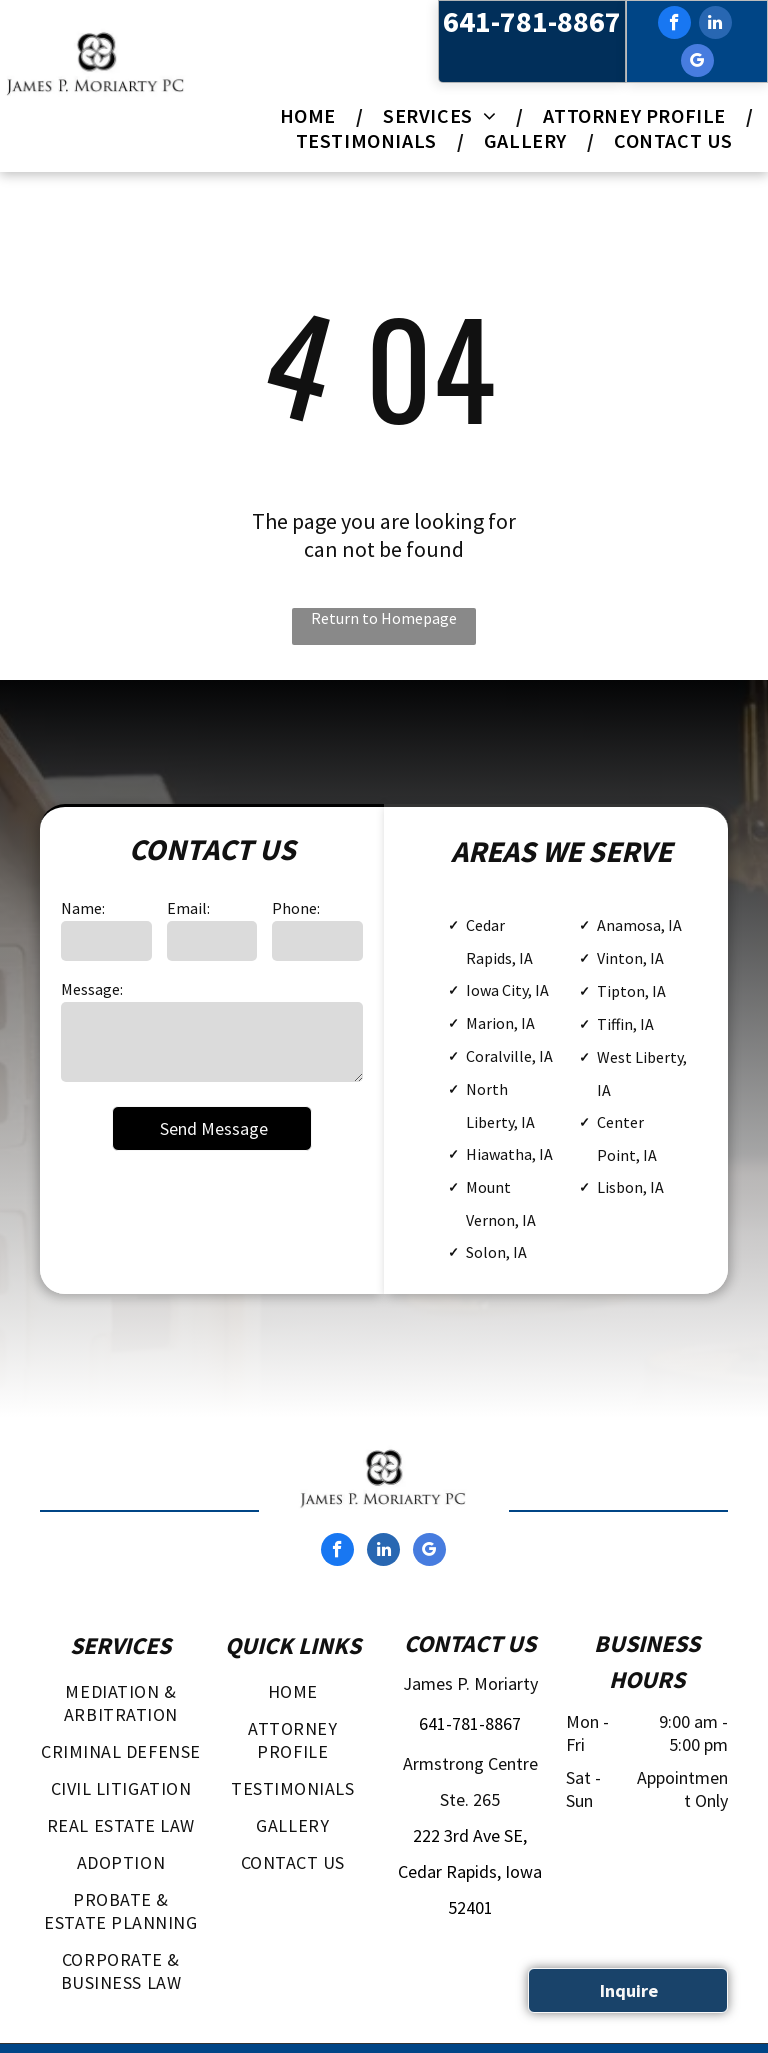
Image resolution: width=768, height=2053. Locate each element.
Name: (83, 908)
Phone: (296, 908)
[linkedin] (715, 25)
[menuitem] (311, 115)
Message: (92, 989)
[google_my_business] (697, 63)
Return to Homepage (384, 618)
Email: (188, 908)
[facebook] (674, 25)
